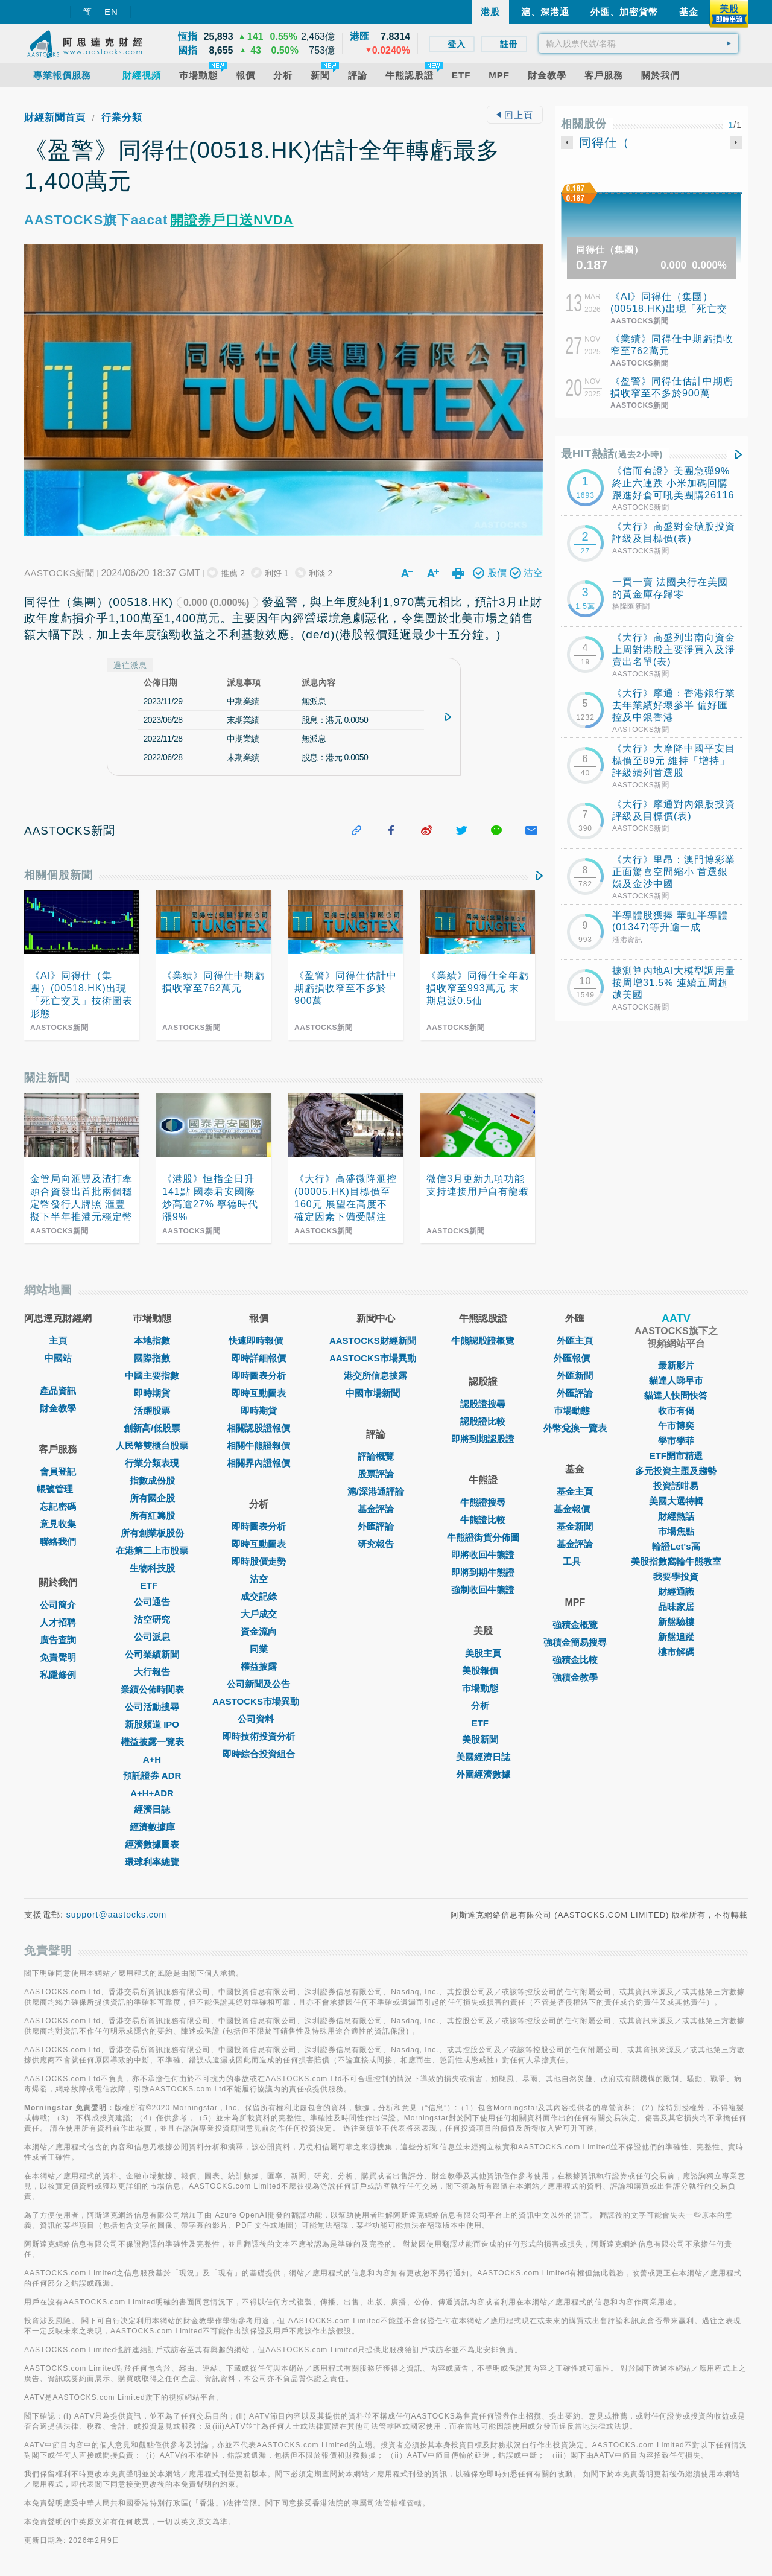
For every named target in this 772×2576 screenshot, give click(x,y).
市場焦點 (676, 1531)
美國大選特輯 (676, 1501)
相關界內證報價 (258, 1463)
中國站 (58, 1358)
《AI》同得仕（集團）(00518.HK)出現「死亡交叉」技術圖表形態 (668, 308)
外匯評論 (376, 1526)
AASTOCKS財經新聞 (375, 1340)
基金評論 (376, 1509)
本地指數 (152, 1340)
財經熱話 (676, 1516)
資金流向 (259, 1631)
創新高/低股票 (152, 1428)
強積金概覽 (575, 1625)
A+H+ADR (152, 1793)
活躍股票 (152, 1410)
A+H (152, 1759)
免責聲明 (58, 1657)
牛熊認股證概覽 (482, 1340)
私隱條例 (58, 1675)
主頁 (58, 1340)
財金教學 (58, 1408)
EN (111, 12)
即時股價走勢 (259, 1561)
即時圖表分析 (259, 1375)
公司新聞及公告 (258, 1684)
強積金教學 (575, 1677)
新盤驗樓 (676, 1622)
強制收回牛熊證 (482, 1590)
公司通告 (152, 1602)
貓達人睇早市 (676, 1380)
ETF (152, 1585)
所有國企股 (152, 1498)
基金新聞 (575, 1526)
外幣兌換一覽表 (575, 1428)
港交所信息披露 (375, 1375)
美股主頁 (483, 1653)
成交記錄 (259, 1596)
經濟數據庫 (152, 1827)
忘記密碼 (58, 1506)
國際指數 (152, 1358)
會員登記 (58, 1471)
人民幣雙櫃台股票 (152, 1445)
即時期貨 (152, 1393)
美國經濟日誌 (483, 1757)
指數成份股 (152, 1480)
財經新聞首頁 (55, 117)
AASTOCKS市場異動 (258, 1701)
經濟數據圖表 (152, 1844)
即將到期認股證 (482, 1439)
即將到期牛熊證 (482, 1572)
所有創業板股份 (152, 1533)
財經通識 (676, 1591)
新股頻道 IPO (152, 1724)
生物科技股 (152, 1568)
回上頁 (514, 115)
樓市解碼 (676, 1652)
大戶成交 (259, 1614)
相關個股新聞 (58, 875)
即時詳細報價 (259, 1358)
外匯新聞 (575, 1375)
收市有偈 (676, 1410)
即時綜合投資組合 (259, 1754)
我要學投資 (675, 1576)
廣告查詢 (58, 1640)
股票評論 (376, 1474)
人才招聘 (58, 1622)
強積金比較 (575, 1660)
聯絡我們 (58, 1541)
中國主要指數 (152, 1375)
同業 (259, 1649)
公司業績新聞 (152, 1654)
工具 (575, 1561)
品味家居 (676, 1606)
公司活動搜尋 (152, 1707)
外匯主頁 (575, 1340)
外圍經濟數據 (483, 1774)
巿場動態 (575, 1410)
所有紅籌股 (152, 1515)
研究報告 (376, 1544)
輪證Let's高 (676, 1546)
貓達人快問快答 (675, 1395)
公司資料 (259, 1719)
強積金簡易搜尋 (575, 1642)
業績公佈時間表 (152, 1689)
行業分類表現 (152, 1463)
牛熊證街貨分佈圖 (483, 1537)
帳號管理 (58, 1489)
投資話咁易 (675, 1486)
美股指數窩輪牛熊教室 (676, 1561)
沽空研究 (152, 1619)
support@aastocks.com (116, 1914)
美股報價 (483, 1670)
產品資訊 (58, 1390)
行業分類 (121, 117)
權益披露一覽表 (152, 1742)
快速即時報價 (259, 1340)
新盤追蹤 (676, 1637)
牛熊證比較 (482, 1520)
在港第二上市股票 (152, 1550)
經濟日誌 (152, 1809)
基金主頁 (575, 1491)
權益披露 (259, 1666)
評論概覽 (376, 1456)
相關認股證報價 (258, 1428)
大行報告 (152, 1672)
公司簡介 (58, 1605)
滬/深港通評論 (375, 1491)
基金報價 (575, 1509)
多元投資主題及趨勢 (676, 1471)
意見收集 (58, 1524)
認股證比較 (482, 1421)
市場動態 (483, 1688)
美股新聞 (483, 1739)
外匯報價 (575, 1358)
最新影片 (676, 1365)
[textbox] (638, 43)
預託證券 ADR (152, 1775)
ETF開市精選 (676, 1456)
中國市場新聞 (376, 1393)
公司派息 (152, 1637)
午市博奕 (676, 1425)
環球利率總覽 (152, 1862)
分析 (483, 1705)
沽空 (259, 1579)
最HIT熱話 (612, 454)
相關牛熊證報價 (258, 1445)
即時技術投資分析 (259, 1736)
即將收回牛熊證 (482, 1555)
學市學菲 (676, 1441)
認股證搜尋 (482, 1404)
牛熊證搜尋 (482, 1502)
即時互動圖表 (259, 1393)
